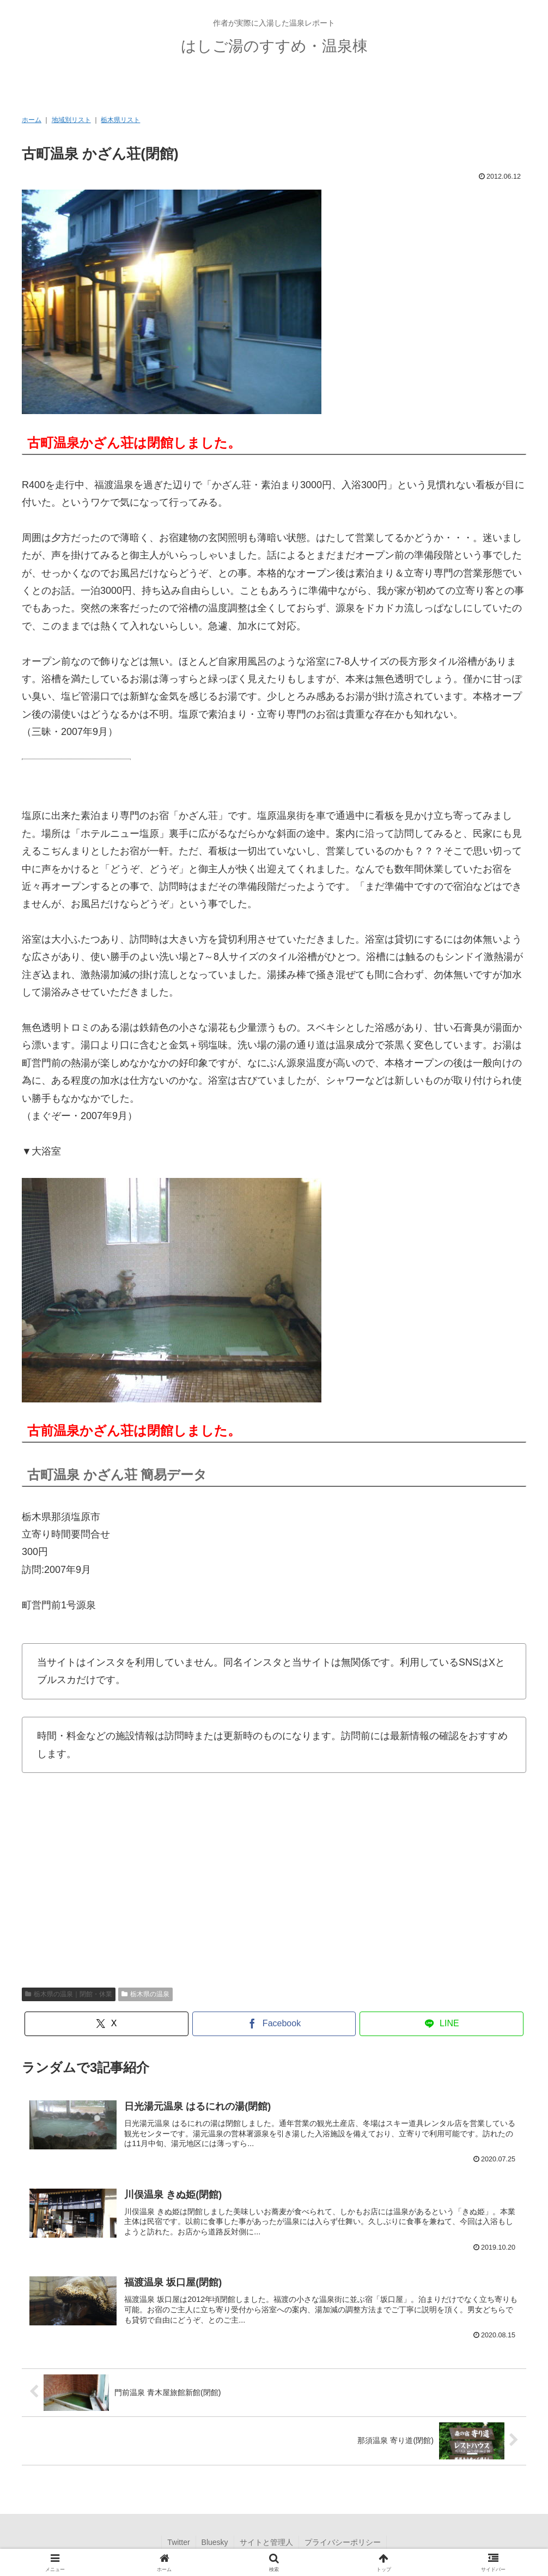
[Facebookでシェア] (274, 2024)
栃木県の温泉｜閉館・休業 (68, 1994)
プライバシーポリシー (343, 2542)
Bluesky (215, 2542)
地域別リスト (71, 120)
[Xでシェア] (106, 2024)
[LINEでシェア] (441, 2024)
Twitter (178, 2542)
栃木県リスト (120, 120)
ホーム (31, 120)
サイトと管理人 (266, 2542)
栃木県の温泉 (145, 1994)
